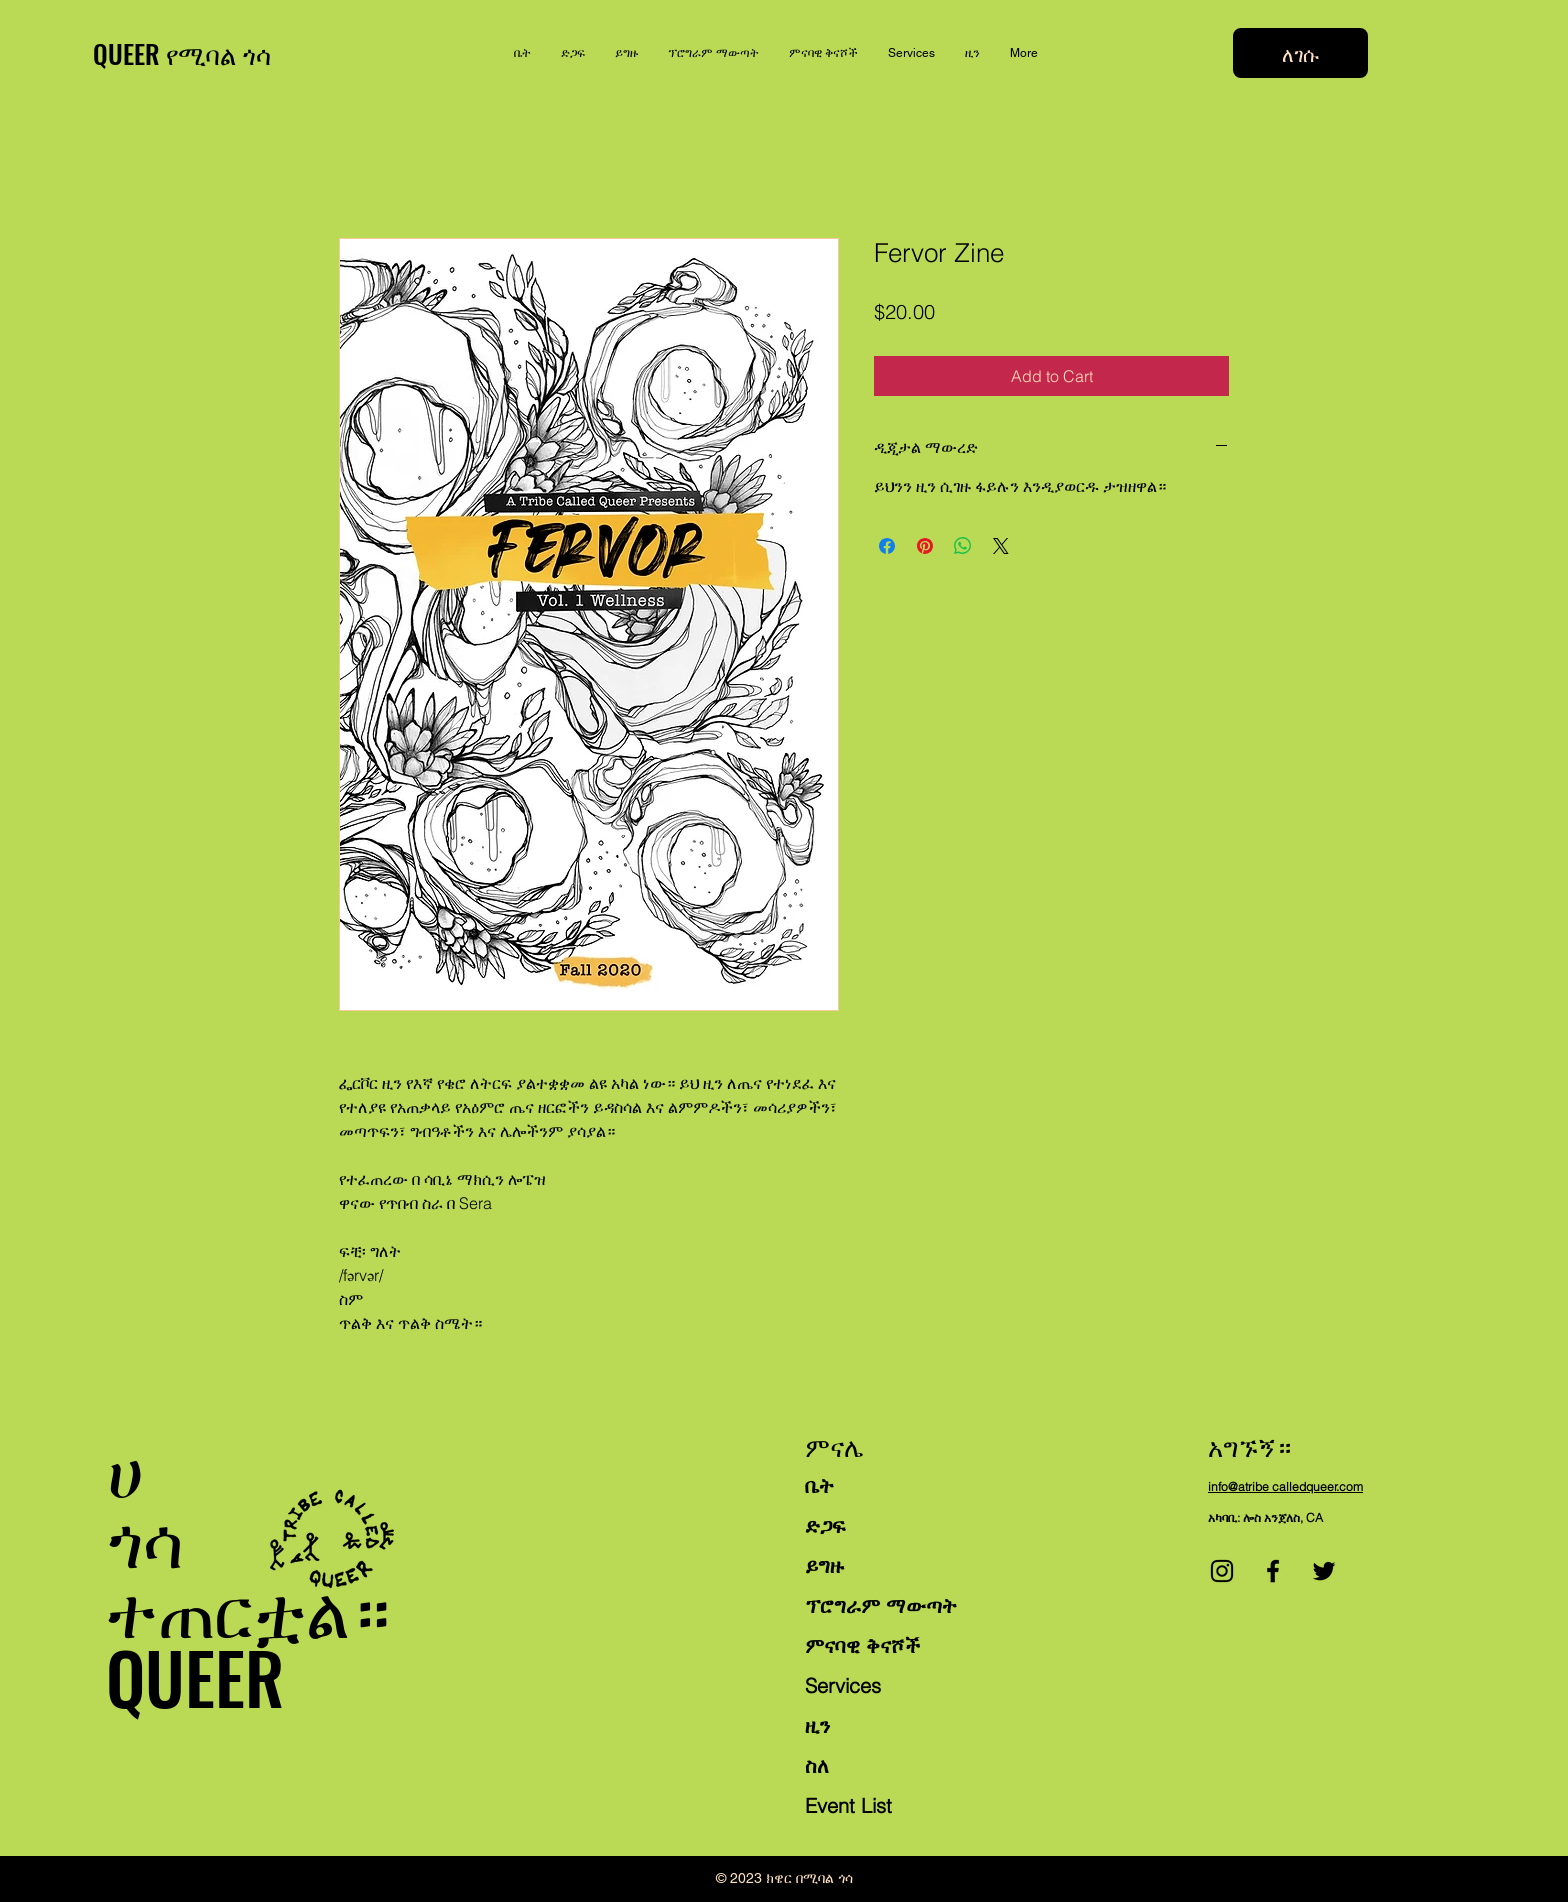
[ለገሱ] (1300, 53)
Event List (848, 1805)
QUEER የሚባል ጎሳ (182, 53)
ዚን (817, 1725)
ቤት (819, 1485)
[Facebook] (1273, 1571)
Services (843, 1685)
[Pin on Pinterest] (925, 546)
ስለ (817, 1765)
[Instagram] (1222, 1571)
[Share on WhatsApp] (963, 546)
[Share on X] (1001, 546)
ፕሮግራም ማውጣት (881, 1605)
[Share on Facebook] (887, 546)
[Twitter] (1324, 1571)
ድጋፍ (825, 1525)
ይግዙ (824, 1565)
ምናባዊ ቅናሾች (862, 1645)
